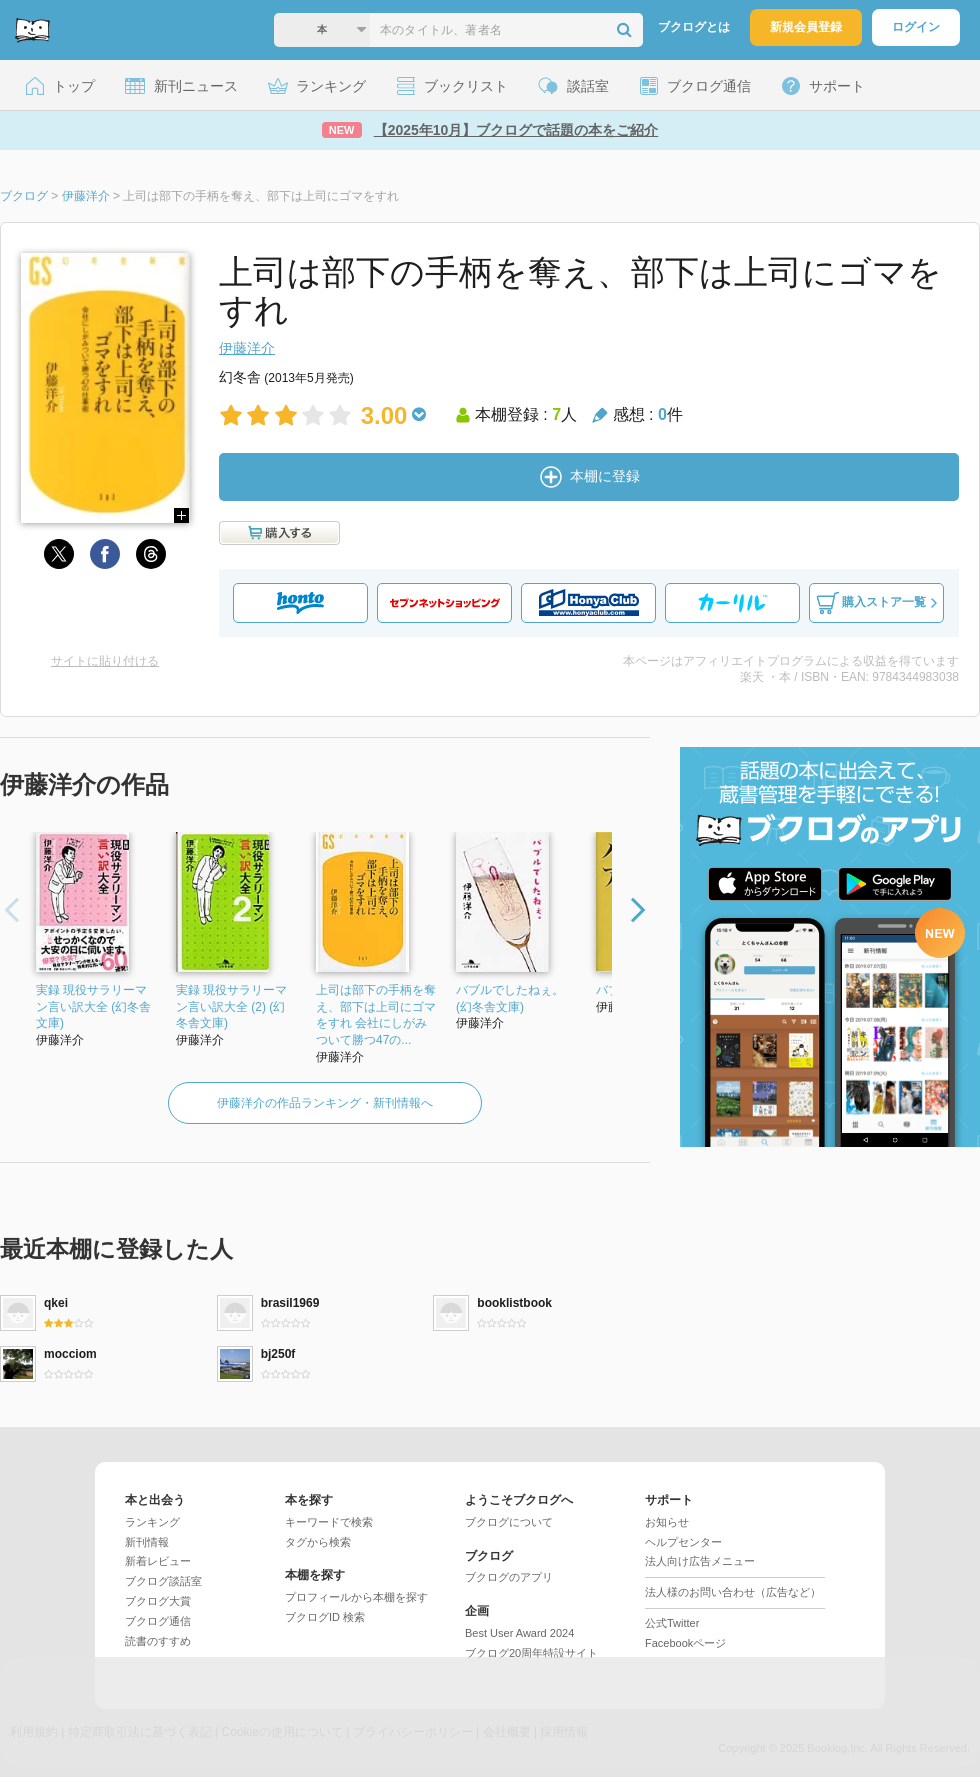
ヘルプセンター (683, 1542)
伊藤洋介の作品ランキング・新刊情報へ (325, 1103)
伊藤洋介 (247, 348)
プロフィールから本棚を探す (356, 1597)
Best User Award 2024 (519, 1633)
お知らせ (667, 1522)
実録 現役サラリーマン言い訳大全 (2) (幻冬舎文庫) (231, 1007)
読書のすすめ (158, 1641)
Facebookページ (685, 1643)
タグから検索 (318, 1542)
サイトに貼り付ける (105, 661)
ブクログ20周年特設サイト (531, 1653)
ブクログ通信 (158, 1621)
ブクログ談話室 (163, 1581)
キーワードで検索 (329, 1522)
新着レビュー (158, 1561)
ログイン (916, 27)
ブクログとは (694, 27)
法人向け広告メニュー (700, 1561)
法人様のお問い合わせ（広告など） (733, 1592)
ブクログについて (509, 1522)
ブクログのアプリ (509, 1577)
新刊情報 (147, 1542)
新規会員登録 (806, 27)
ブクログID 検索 (325, 1617)
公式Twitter (672, 1623)
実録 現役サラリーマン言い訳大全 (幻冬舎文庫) (93, 1007)
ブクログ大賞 (158, 1601)
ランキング (152, 1522)
